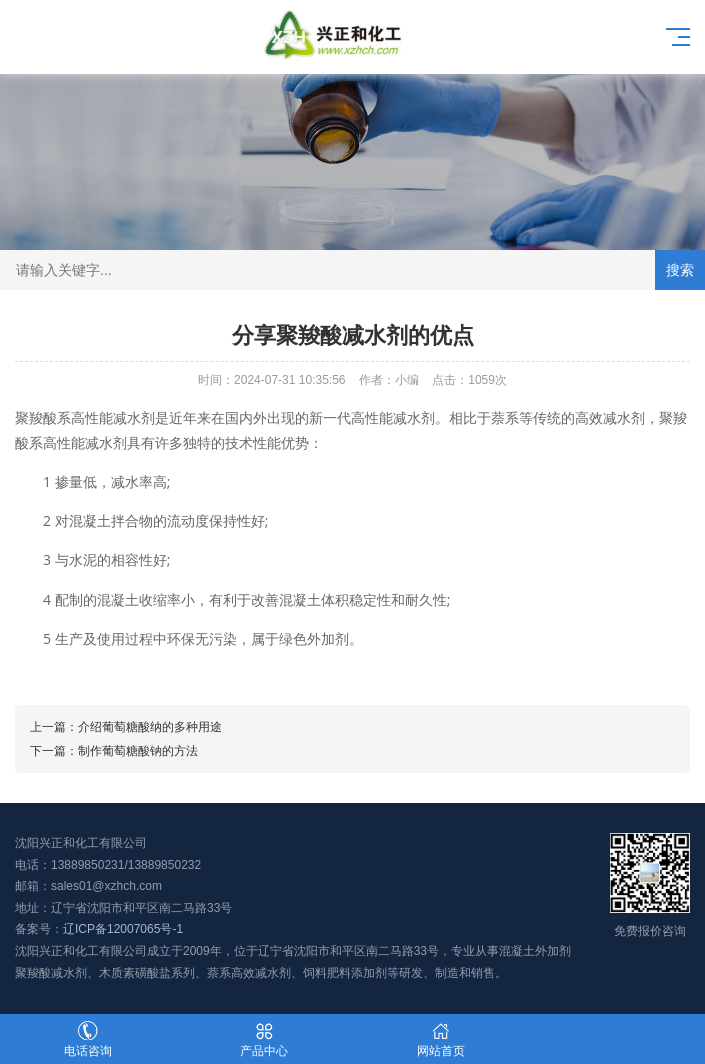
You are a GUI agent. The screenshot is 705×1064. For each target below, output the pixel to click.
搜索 (680, 270)
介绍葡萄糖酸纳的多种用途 (150, 727)
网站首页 (441, 1039)
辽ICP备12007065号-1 (123, 929)
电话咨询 (88, 1039)
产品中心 (264, 1039)
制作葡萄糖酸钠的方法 (138, 751)
